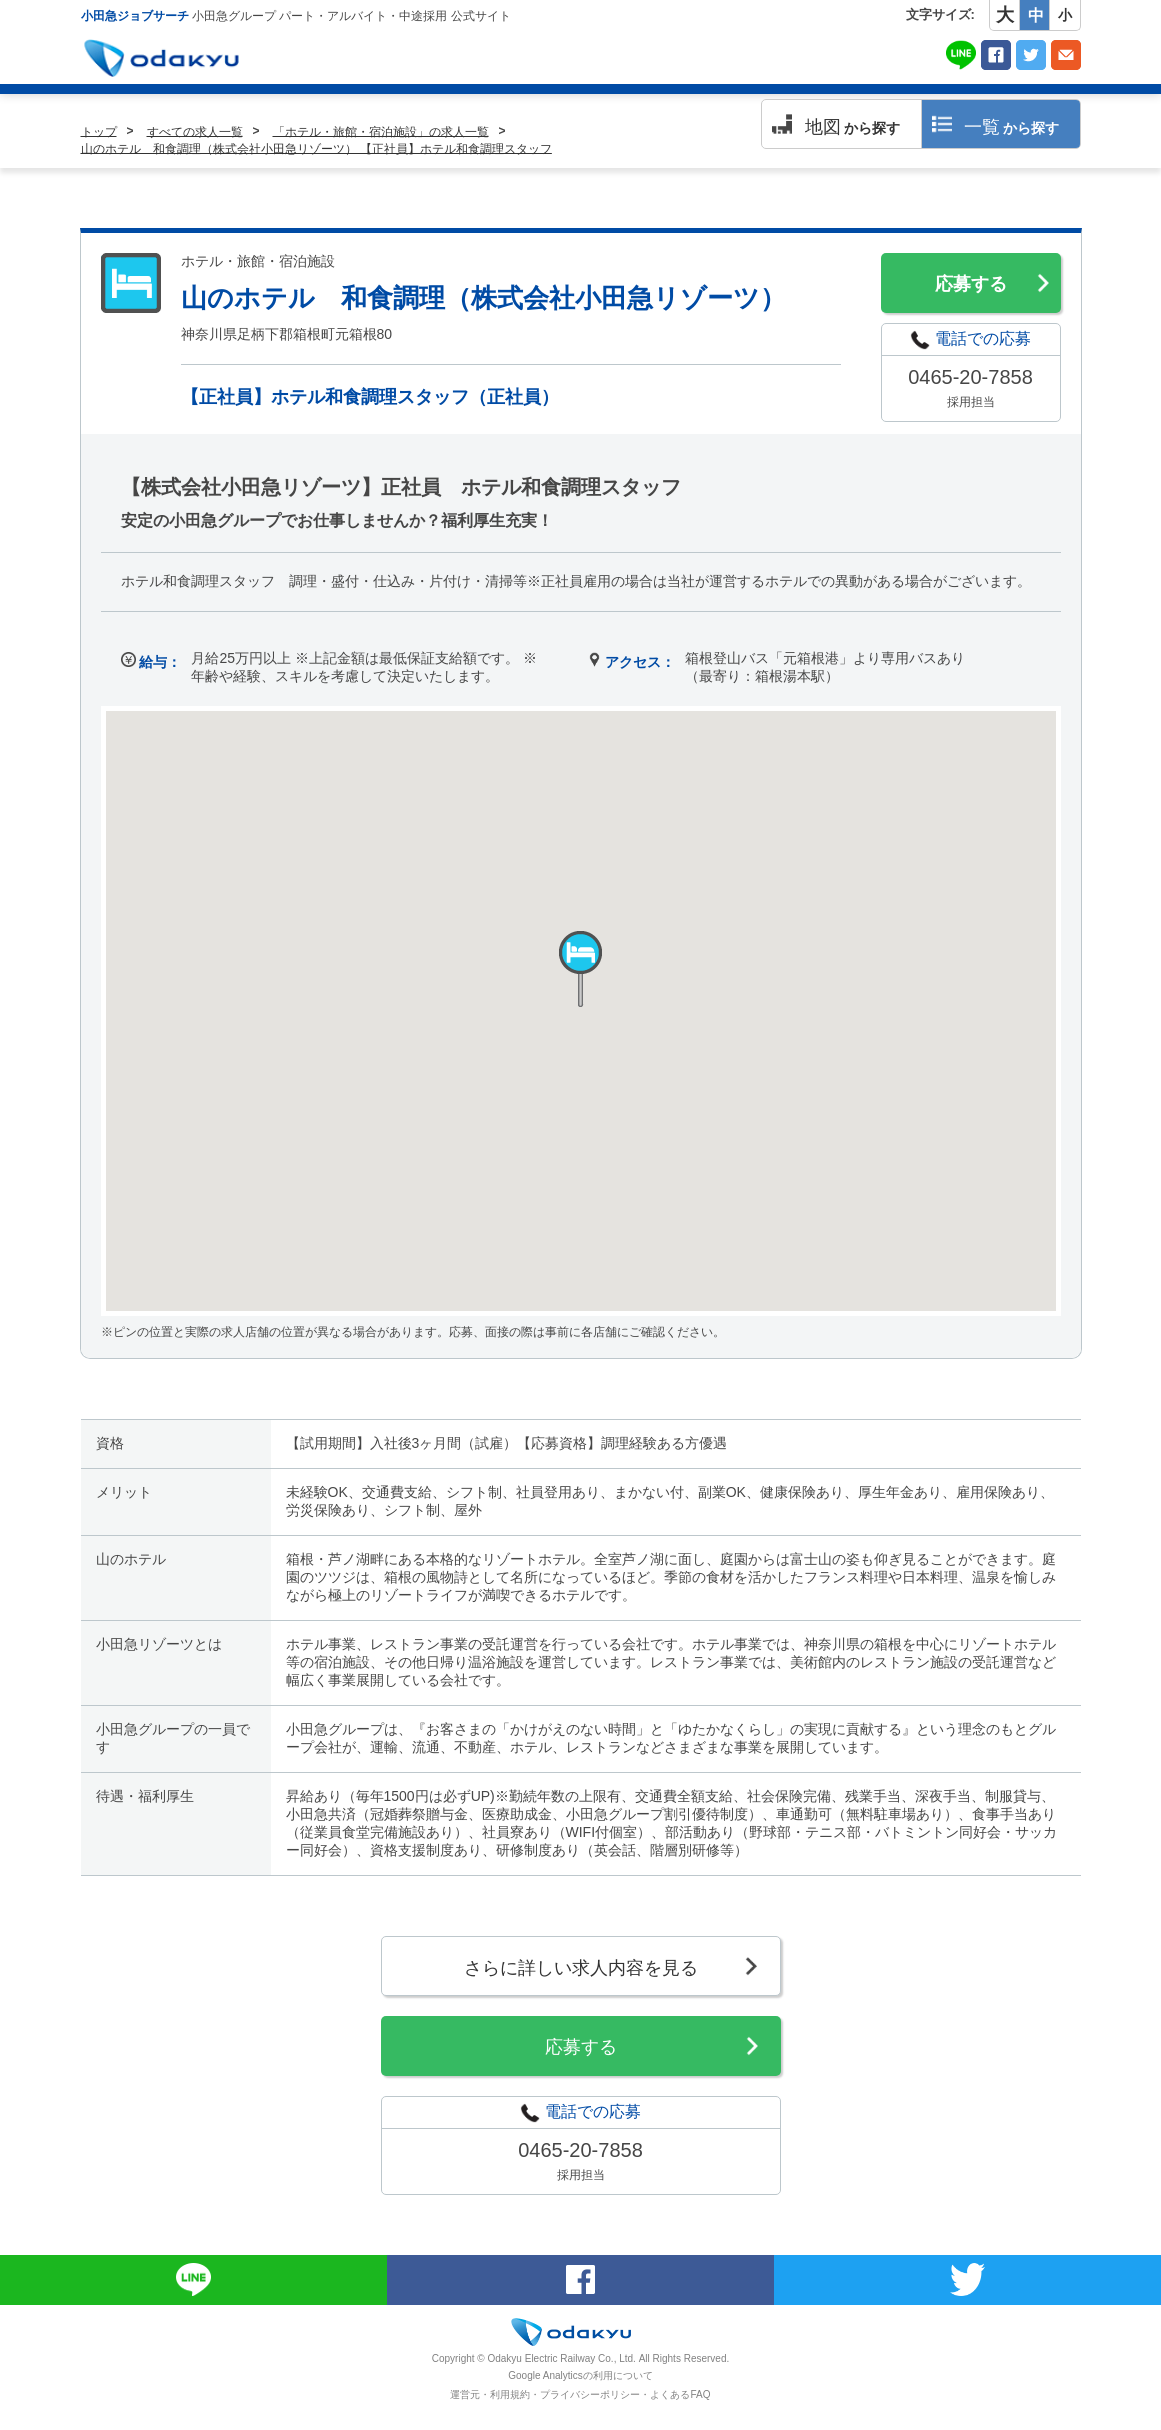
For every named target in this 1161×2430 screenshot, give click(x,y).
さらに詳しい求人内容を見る (581, 1968)
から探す (852, 127)
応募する (971, 284)
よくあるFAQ (680, 2394)
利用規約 (510, 2394)
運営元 (465, 2394)
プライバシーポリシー (590, 2394)
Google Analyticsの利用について (580, 2375)
